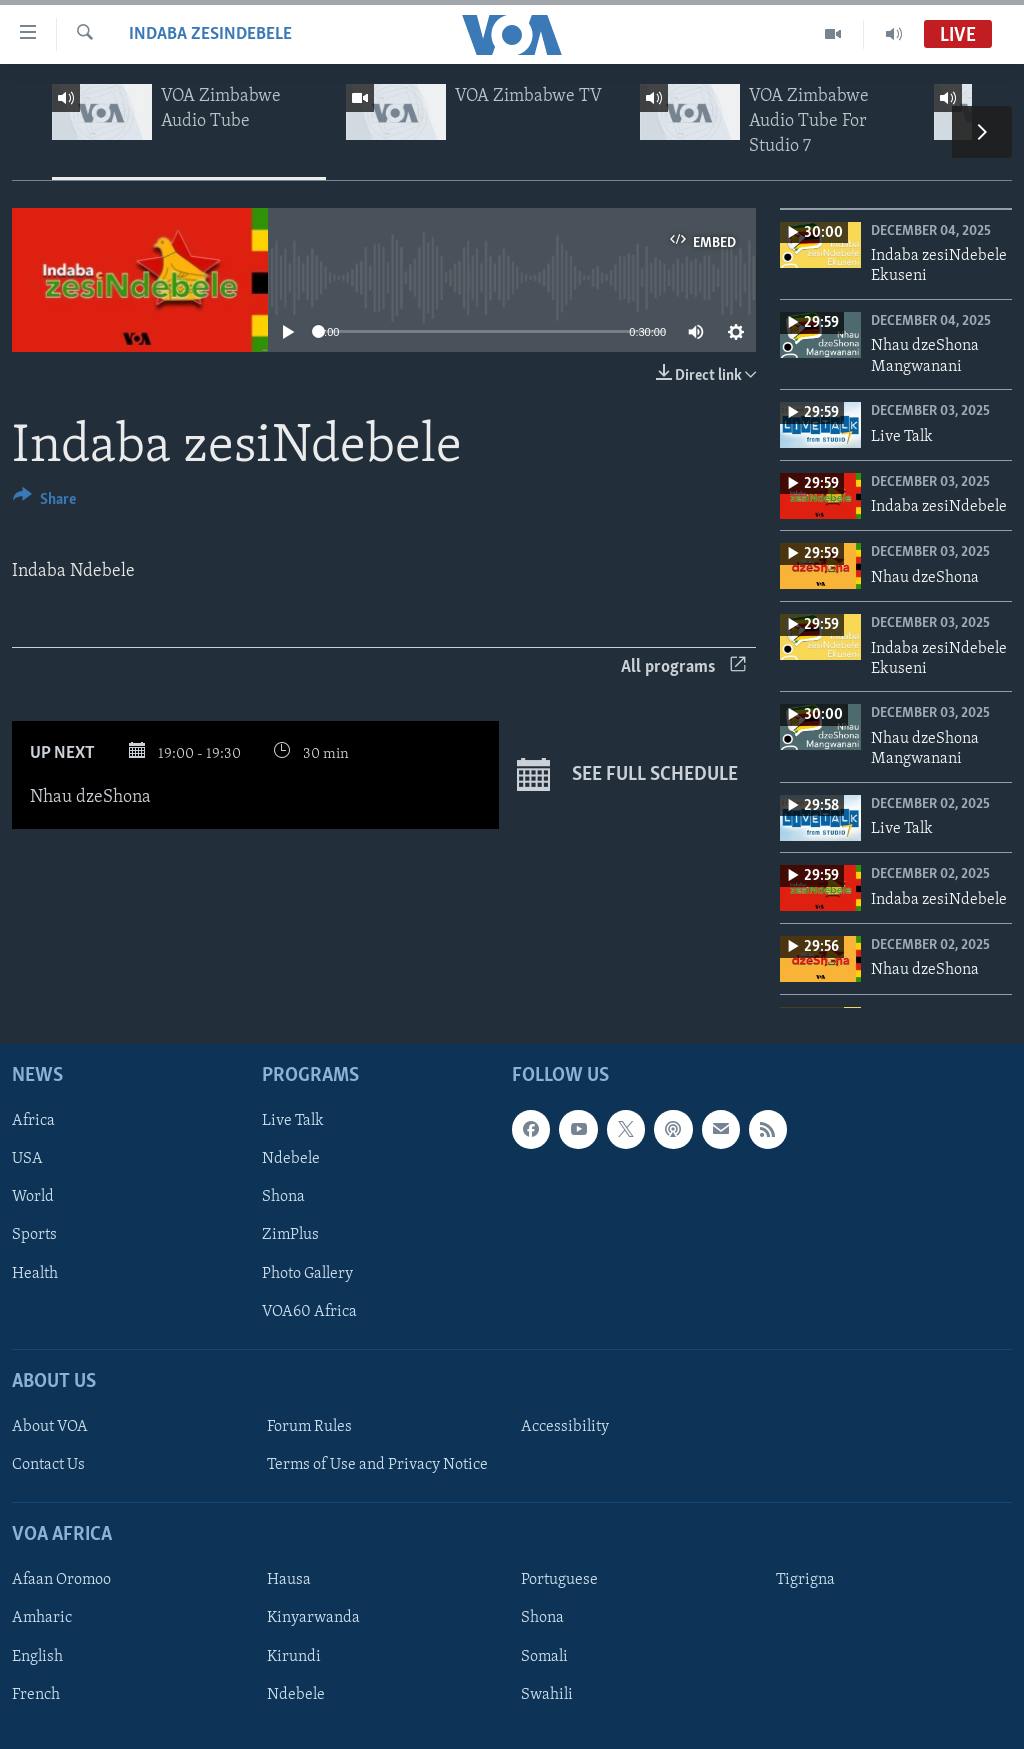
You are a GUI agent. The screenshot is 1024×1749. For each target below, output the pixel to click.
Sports (34, 1235)
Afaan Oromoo (61, 1580)
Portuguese (559, 1580)
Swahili (547, 1694)
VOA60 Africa (309, 1311)
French (36, 1694)
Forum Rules (309, 1427)
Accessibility (565, 1427)
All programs (683, 667)
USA (27, 1159)
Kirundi (294, 1656)
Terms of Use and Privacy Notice (377, 1465)
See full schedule (627, 775)
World (33, 1197)
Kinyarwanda (313, 1618)
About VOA (50, 1427)
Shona (283, 1197)
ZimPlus (290, 1235)
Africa (33, 1121)
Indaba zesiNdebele (210, 34)
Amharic (42, 1618)
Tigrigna (805, 1580)
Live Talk (293, 1121)
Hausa (289, 1580)
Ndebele (291, 1159)
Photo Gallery (307, 1273)
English (37, 1656)
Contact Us (48, 1465)
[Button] (44, 502)
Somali (544, 1656)
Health (35, 1273)
